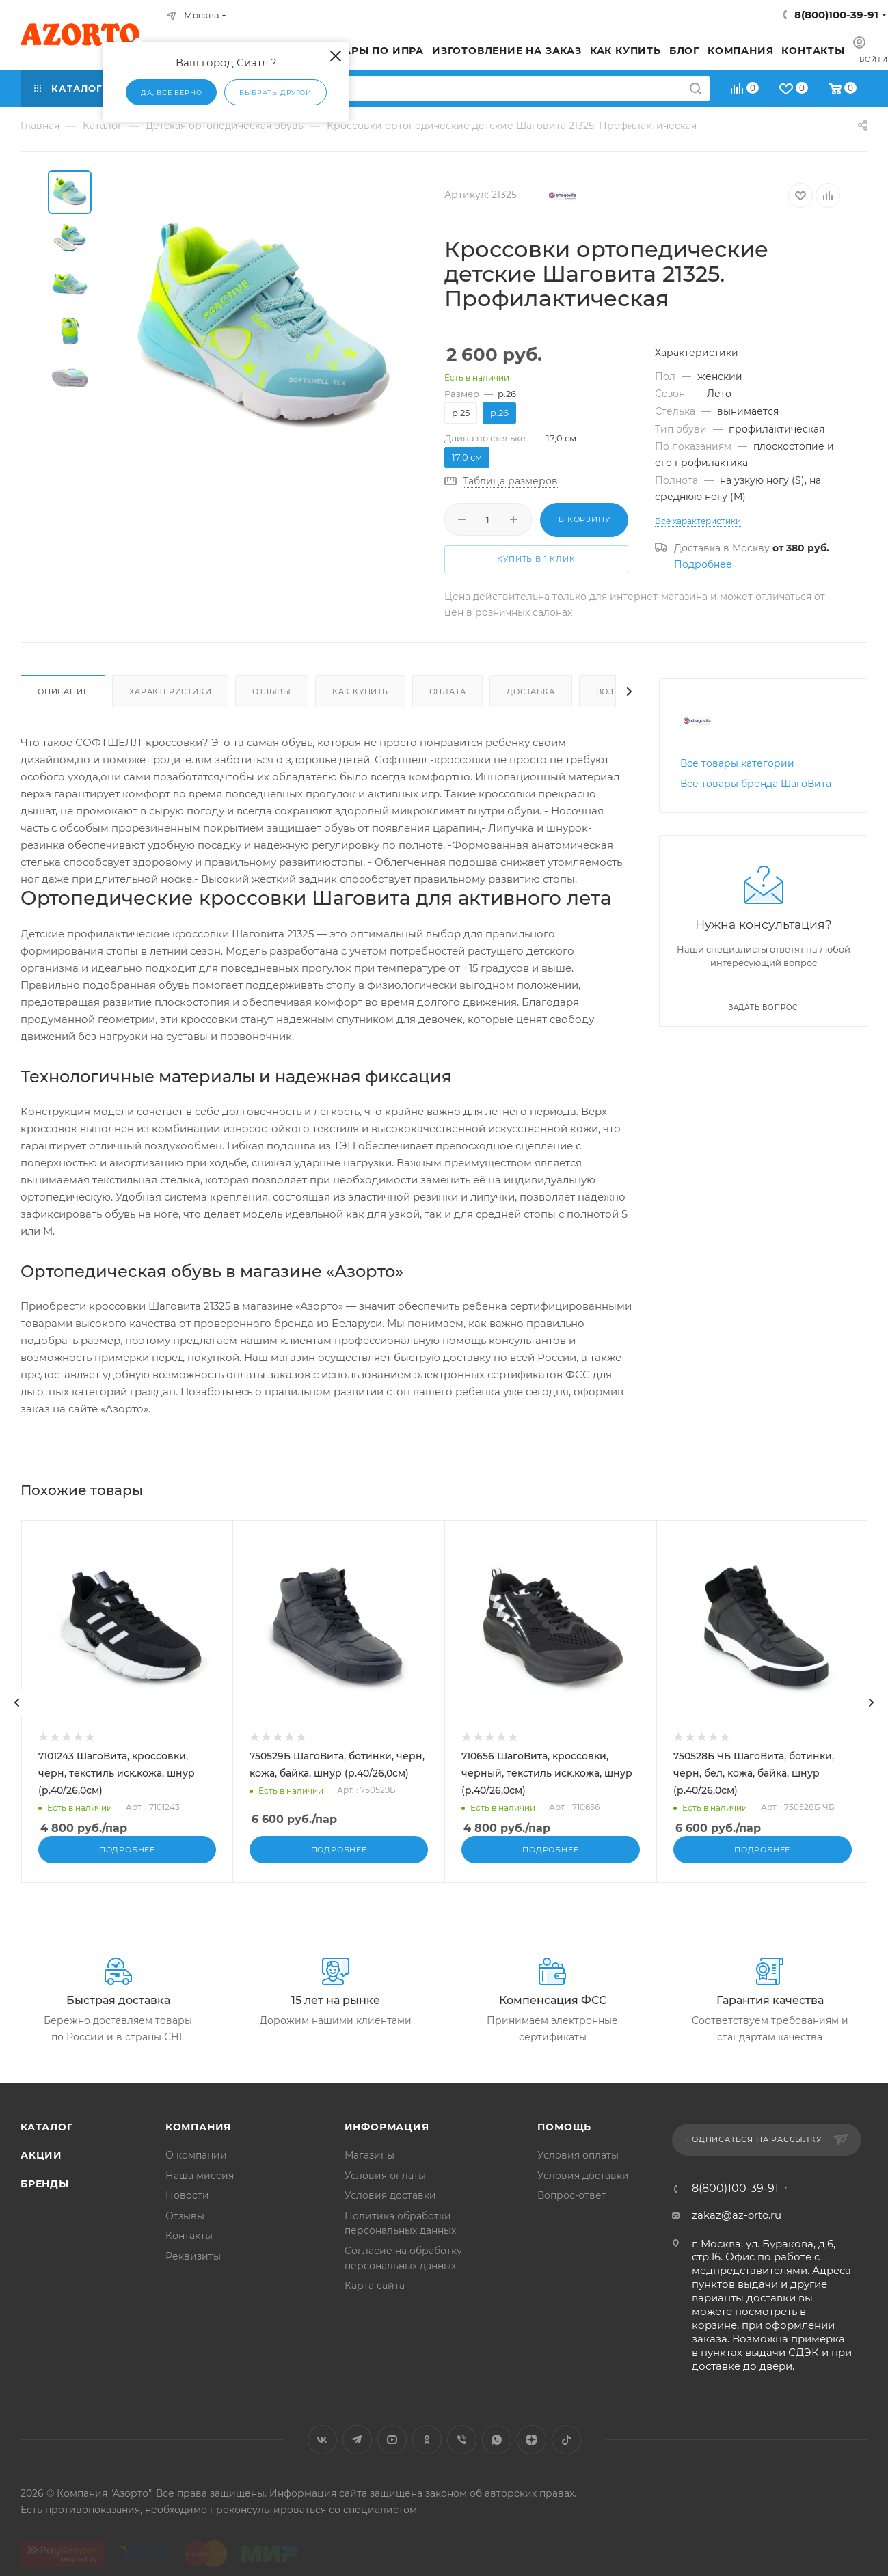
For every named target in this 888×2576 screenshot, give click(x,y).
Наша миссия (199, 2189)
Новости (187, 2210)
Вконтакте (322, 2454)
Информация (387, 2141)
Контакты (189, 2250)
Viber (461, 2454)
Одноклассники (427, 2454)
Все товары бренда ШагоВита (755, 784)
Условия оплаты (385, 2189)
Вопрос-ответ (571, 2210)
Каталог (47, 2141)
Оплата (447, 691)
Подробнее (703, 564)
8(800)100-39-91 (836, 14)
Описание (63, 691)
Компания (198, 2141)
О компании (196, 2169)
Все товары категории (737, 763)
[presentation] (17, 1702)
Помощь (564, 2141)
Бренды (45, 2197)
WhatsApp (496, 2454)
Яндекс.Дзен (531, 2454)
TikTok (566, 2454)
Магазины (369, 2169)
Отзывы (271, 691)
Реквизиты (193, 2270)
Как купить (360, 691)
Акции (41, 2169)
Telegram (357, 2454)
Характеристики (170, 691)
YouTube (392, 2454)
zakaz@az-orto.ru (736, 2228)
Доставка (530, 691)
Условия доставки (390, 2210)
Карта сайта (375, 2299)
